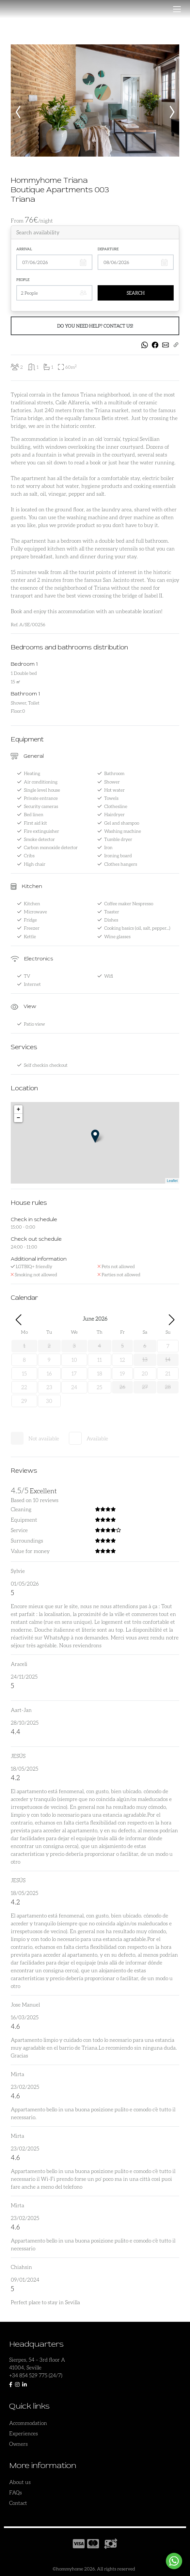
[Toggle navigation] (177, 9)
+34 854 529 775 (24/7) (35, 2375)
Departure (108, 249)
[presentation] (18, 107)
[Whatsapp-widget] (174, 2561)
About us (20, 2482)
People (22, 279)
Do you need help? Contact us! (95, 326)
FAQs (15, 2492)
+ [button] (18, 1109)
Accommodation (28, 2423)
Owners (18, 2444)
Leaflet (172, 1181)
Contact (18, 2503)
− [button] (18, 1118)
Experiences (23, 2433)
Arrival (24, 249)
